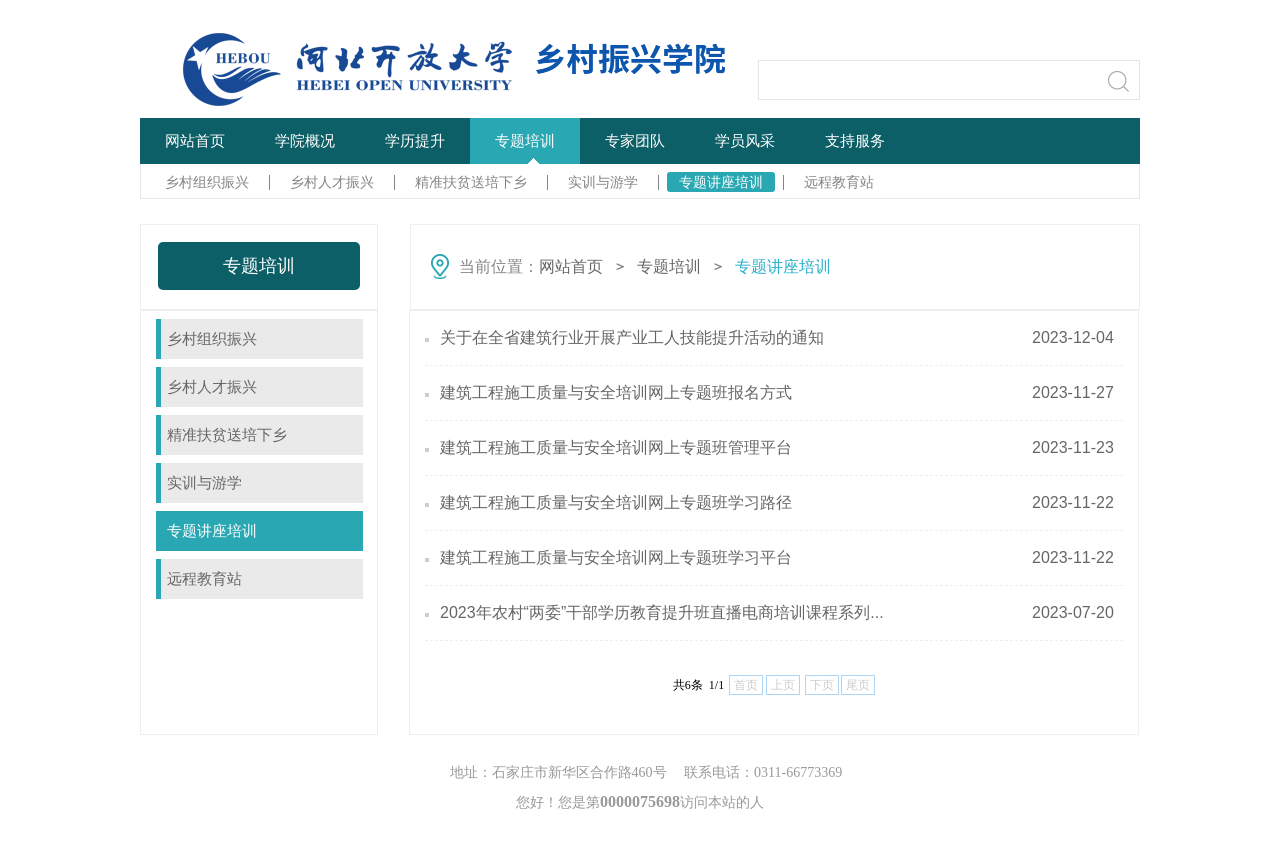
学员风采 (745, 140)
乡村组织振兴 (207, 182)
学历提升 (415, 140)
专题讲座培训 (721, 182)
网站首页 (195, 140)
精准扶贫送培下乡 (471, 182)
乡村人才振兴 (332, 182)
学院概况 (305, 140)
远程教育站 (839, 182)
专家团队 (635, 140)
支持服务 (855, 140)
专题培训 (525, 140)
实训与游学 (603, 182)
